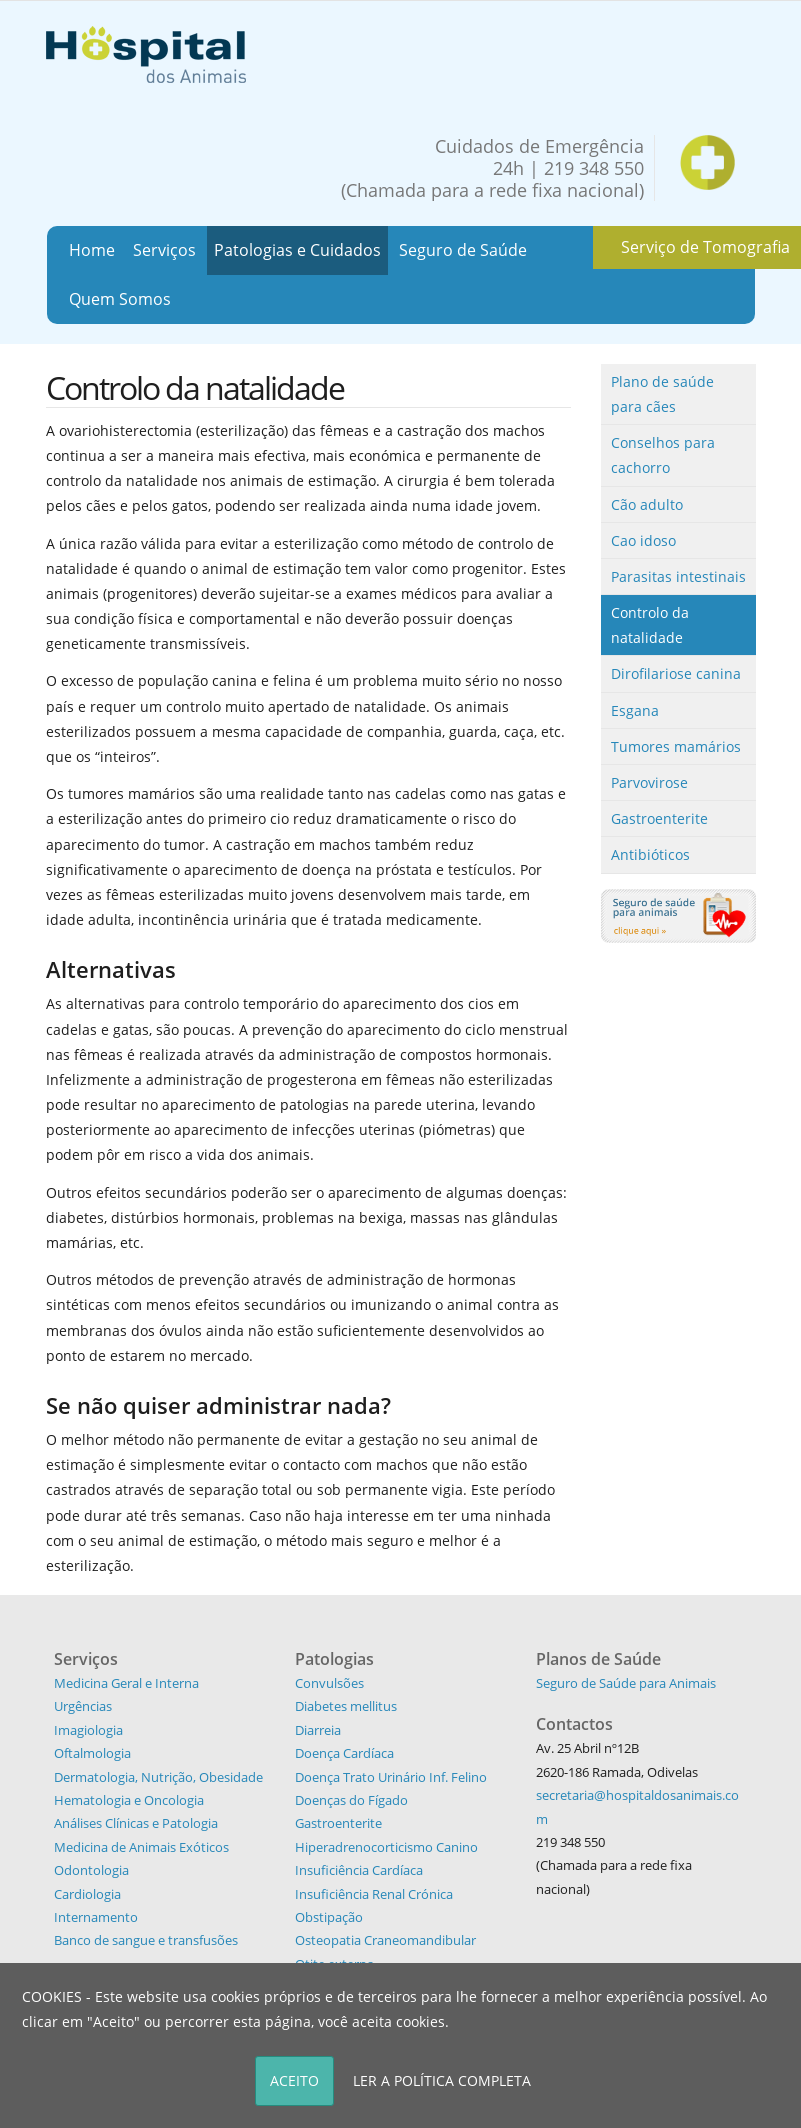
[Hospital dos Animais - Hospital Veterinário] (146, 52)
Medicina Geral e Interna (126, 1683)
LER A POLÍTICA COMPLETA (442, 2080)
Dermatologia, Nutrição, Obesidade (158, 1777)
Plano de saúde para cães (662, 394)
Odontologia (91, 1870)
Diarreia (318, 1730)
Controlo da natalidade (650, 625)
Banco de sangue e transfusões (146, 1940)
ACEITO (294, 2080)
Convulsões (329, 1683)
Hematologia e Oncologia (129, 1800)
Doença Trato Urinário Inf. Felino (391, 1777)
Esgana (635, 710)
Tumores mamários (676, 746)
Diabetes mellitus (346, 1706)
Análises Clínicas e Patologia (136, 1823)
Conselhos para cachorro (663, 455)
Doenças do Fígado (351, 1800)
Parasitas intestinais (678, 576)
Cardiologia (87, 1894)
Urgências (83, 1706)
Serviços (164, 250)
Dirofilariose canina (676, 673)
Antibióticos (650, 854)
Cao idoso (643, 540)
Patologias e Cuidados (297, 250)
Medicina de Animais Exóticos (141, 1847)
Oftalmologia (92, 1753)
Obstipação (329, 1917)
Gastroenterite (659, 818)
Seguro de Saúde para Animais (626, 1683)
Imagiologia (88, 1730)
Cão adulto (647, 504)
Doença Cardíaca (344, 1753)
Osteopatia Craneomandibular (385, 1940)
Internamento (96, 1917)
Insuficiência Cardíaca (359, 1870)
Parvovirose (649, 782)
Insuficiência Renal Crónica (374, 1894)
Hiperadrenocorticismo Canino (386, 1847)
